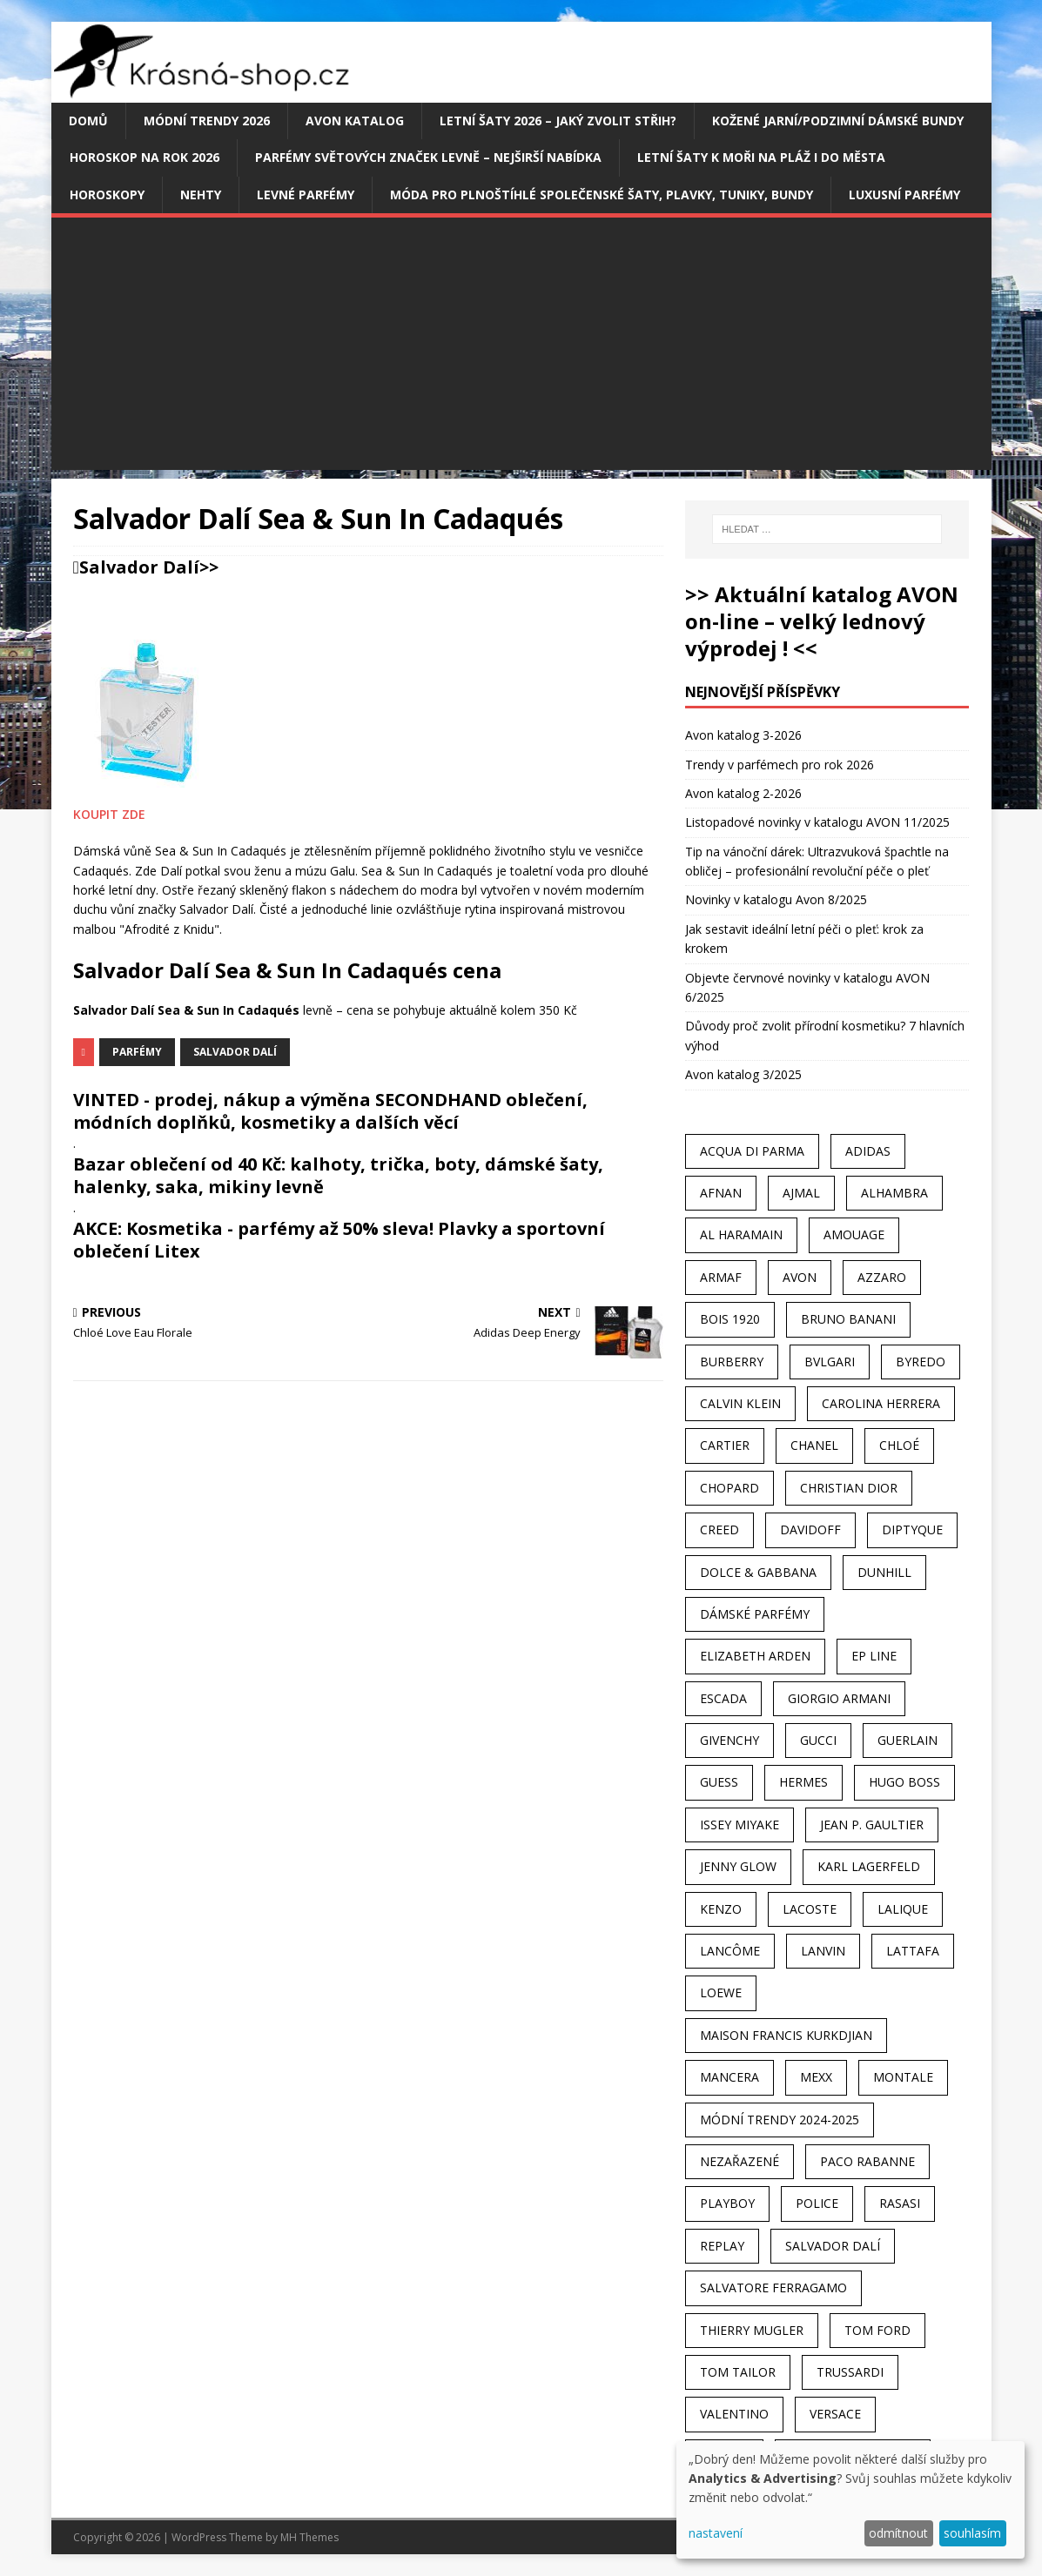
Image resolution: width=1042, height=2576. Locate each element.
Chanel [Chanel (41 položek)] (814, 1445)
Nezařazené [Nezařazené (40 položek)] (739, 2161)
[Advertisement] (521, 348)
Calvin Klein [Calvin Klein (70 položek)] (740, 1403)
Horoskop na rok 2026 (144, 157)
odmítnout (898, 2533)
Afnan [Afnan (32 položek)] (721, 1192)
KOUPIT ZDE (109, 814)
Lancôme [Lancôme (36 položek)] (730, 1950)
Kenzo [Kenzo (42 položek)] (721, 1909)
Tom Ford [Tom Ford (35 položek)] (877, 2330)
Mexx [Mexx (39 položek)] (816, 2077)
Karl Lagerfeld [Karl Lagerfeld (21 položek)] (868, 1866)
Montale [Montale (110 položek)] (903, 2077)
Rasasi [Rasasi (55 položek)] (899, 2203)
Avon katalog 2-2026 (743, 793)
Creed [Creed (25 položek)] (719, 1529)
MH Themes (309, 2537)
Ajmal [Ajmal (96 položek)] (801, 1192)
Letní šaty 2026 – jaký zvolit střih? (558, 120)
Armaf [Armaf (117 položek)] (721, 1277)
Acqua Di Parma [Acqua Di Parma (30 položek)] (752, 1151)
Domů (88, 120)
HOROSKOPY (107, 194)
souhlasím (972, 2533)
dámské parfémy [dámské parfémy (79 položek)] (755, 1614)
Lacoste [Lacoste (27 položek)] (810, 1909)
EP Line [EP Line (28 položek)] (874, 1655)
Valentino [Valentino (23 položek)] (734, 2413)
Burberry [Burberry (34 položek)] (731, 1361)
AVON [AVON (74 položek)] (800, 1277)
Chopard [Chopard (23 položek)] (729, 1487)
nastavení (716, 2533)
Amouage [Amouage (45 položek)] (854, 1234)
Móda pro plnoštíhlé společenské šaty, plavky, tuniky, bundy (601, 194)
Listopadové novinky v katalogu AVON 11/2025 (817, 822)
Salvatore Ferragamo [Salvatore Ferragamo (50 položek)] (773, 2287)
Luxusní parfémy (904, 194)
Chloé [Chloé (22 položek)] (899, 1445)
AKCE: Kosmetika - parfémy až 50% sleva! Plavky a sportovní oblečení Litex (339, 1240)
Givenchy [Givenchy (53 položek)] (729, 1740)
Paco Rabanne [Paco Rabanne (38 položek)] (867, 2161)
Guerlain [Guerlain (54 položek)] (907, 1740)
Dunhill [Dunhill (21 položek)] (884, 1572)
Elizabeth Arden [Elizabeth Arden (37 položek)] (755, 1655)
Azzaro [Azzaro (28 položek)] (881, 1277)
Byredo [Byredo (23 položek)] (920, 1361)
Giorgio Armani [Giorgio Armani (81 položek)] (839, 1698)
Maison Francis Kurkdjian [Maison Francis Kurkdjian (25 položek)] (786, 2035)
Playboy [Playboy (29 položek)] (727, 2203)
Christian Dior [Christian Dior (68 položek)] (848, 1487)
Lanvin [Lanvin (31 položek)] (823, 1950)
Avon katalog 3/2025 (743, 1074)
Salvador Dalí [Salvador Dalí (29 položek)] (832, 2245)
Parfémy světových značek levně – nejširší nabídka (428, 157)
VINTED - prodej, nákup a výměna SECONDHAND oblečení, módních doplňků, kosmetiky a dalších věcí (330, 1111)
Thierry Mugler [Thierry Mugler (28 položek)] (751, 2330)
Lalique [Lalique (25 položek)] (902, 1909)
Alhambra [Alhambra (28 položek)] (894, 1192)
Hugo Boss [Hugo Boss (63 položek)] (904, 1782)
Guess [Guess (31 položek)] (719, 1782)
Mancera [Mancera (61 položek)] (729, 2077)
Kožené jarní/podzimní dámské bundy (838, 120)
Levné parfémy (305, 194)
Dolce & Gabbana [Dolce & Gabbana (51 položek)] (758, 1572)
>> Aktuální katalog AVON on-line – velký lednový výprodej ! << (821, 621)
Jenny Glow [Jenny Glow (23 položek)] (738, 1866)
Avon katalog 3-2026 (743, 735)
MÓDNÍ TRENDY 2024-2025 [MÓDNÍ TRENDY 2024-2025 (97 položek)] (779, 2119)
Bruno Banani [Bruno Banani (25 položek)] (848, 1319)
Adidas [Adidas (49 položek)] (868, 1151)
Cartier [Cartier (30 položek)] (725, 1445)
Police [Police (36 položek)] (817, 2203)
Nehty (200, 194)
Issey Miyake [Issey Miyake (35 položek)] (739, 1824)
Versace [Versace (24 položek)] (835, 2413)
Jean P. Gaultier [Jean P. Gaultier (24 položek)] (872, 1824)
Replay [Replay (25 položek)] (722, 2245)
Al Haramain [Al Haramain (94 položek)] (741, 1234)
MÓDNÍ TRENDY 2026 (207, 120)
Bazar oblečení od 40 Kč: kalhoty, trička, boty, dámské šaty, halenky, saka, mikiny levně (338, 1175)
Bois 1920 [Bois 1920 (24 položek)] (730, 1319)
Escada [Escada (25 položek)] (723, 1698)
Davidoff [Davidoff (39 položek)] (810, 1529)
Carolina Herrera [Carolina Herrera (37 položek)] (881, 1403)
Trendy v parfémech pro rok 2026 (779, 764)
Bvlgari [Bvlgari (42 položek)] (829, 1361)
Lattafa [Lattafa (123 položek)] (912, 1950)
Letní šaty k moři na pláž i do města (761, 157)
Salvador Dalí (139, 567)
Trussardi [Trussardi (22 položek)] (850, 2372)
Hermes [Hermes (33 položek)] (803, 1782)
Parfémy (137, 1051)
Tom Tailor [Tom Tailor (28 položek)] (738, 2372)
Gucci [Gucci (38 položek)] (818, 1740)
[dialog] (850, 2500)
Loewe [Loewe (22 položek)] (721, 1992)
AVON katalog (355, 120)
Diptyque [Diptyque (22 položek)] (912, 1529)
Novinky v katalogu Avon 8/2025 (776, 899)
